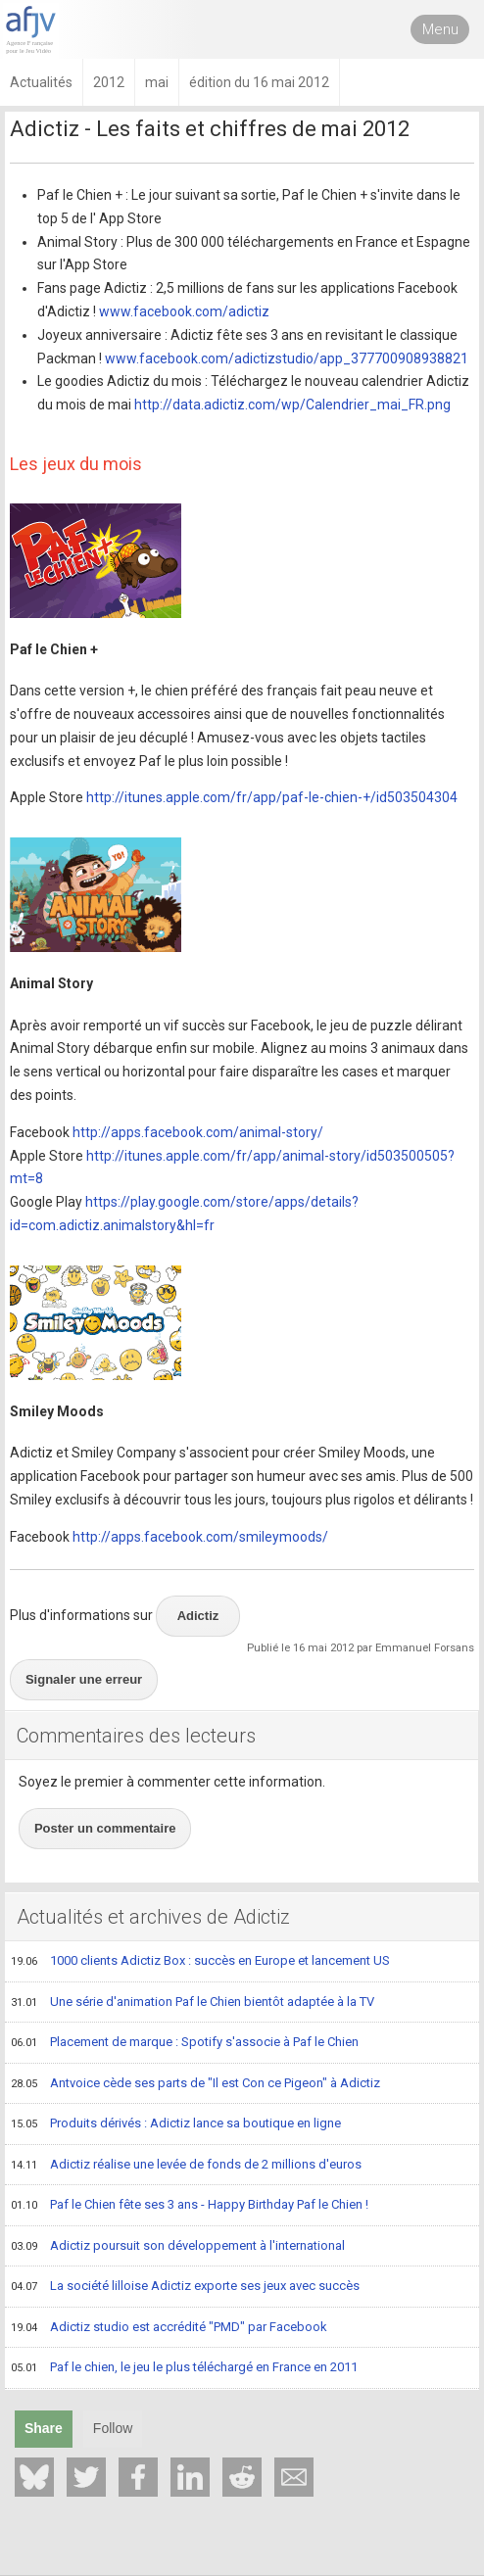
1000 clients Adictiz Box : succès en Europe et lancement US (200, 1962)
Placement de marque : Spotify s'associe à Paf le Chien (185, 2043)
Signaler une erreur (83, 1679)
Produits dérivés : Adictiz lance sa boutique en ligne (176, 2124)
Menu (440, 29)
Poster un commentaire (105, 1828)
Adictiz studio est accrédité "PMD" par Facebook (169, 2328)
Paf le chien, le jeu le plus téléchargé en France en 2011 (184, 2368)
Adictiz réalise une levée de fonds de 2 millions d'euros (186, 2165)
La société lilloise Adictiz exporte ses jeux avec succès (185, 2287)
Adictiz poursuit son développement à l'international (178, 2247)
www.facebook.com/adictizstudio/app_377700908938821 (286, 358)
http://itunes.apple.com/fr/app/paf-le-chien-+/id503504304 (272, 797)
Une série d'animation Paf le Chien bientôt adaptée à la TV (192, 2003)
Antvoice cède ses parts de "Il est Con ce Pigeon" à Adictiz (195, 2084)
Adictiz (198, 1615)
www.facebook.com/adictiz (184, 311)
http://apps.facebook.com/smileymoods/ (200, 1537)
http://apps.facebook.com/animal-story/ (198, 1132)
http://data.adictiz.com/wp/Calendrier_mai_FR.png (292, 404)
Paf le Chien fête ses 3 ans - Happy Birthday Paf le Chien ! (189, 2206)
